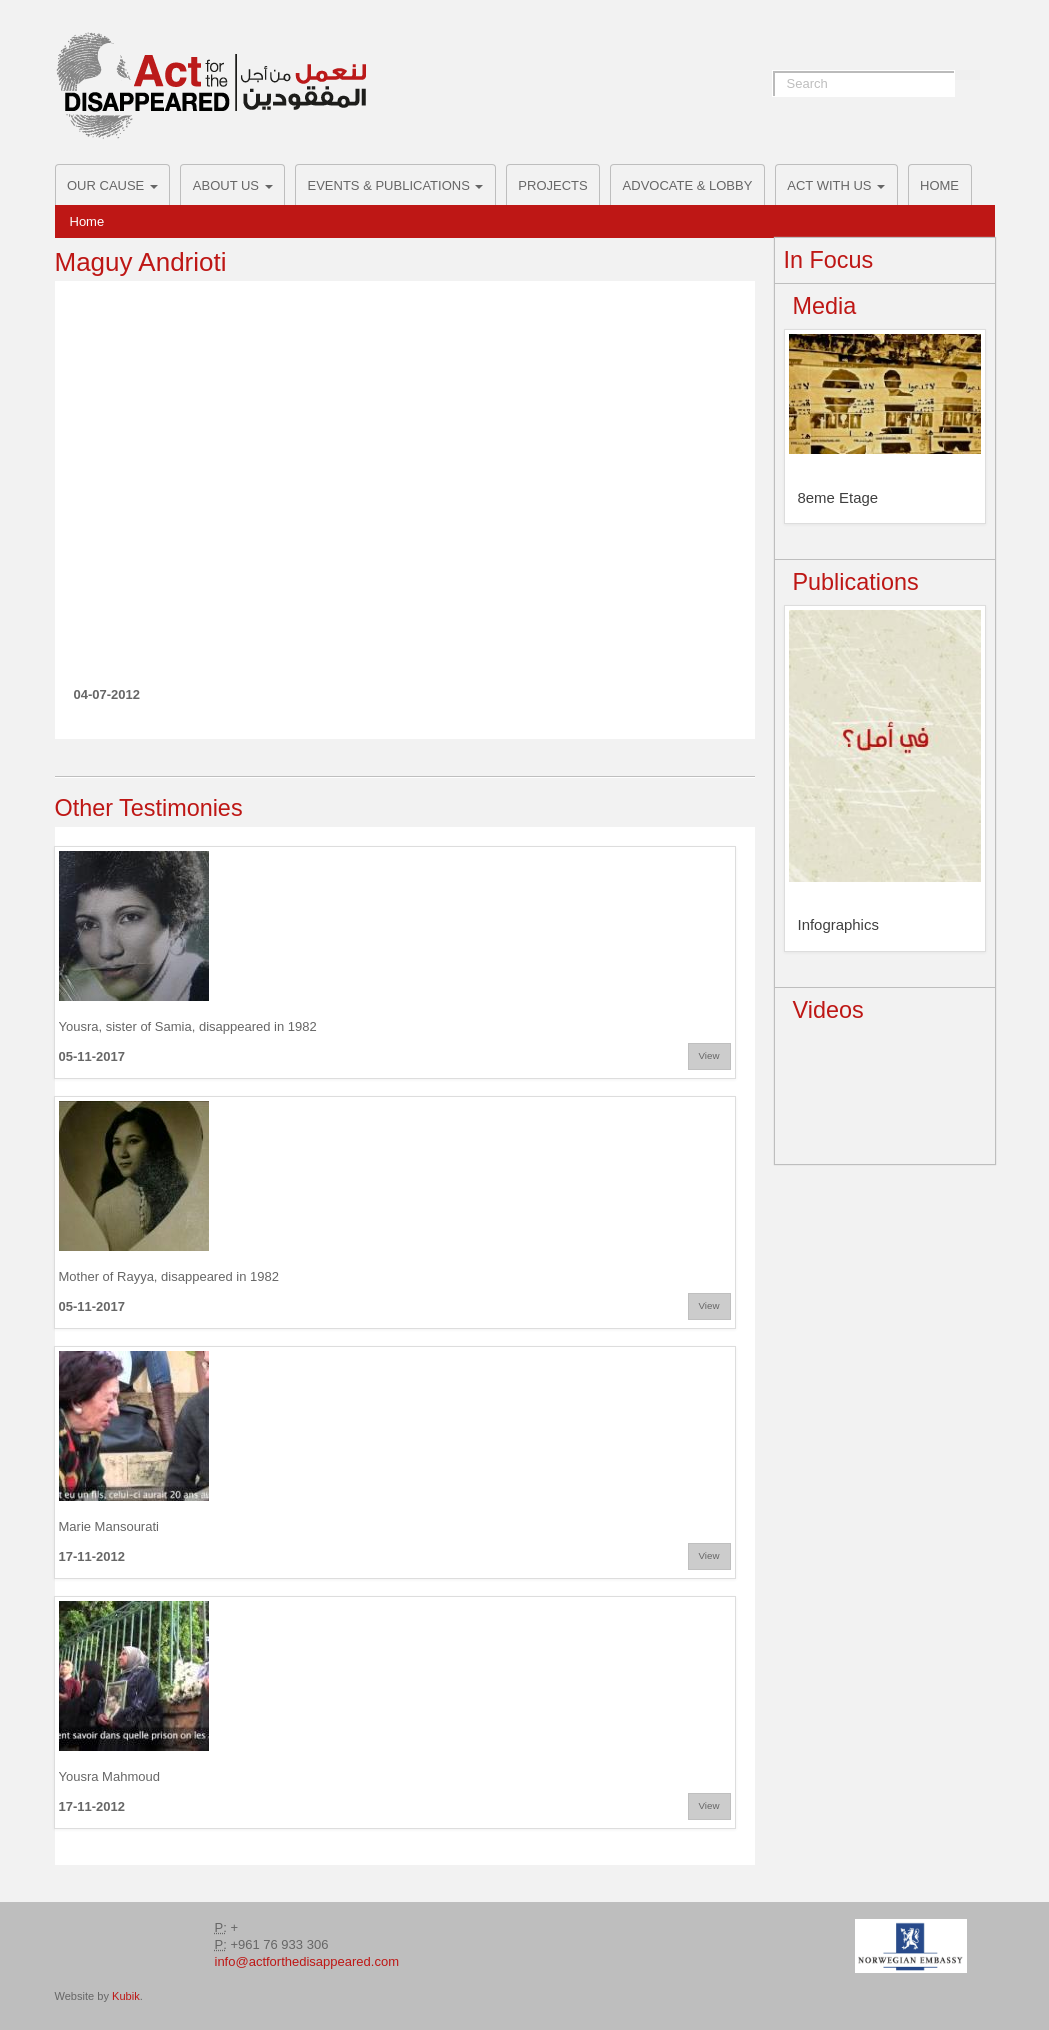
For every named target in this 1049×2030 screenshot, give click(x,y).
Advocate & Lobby (688, 185)
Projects (552, 185)
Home (939, 185)
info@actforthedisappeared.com (307, 1961)
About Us (233, 185)
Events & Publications (396, 185)
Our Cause (112, 185)
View (709, 1055)
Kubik (126, 1996)
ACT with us (836, 185)
